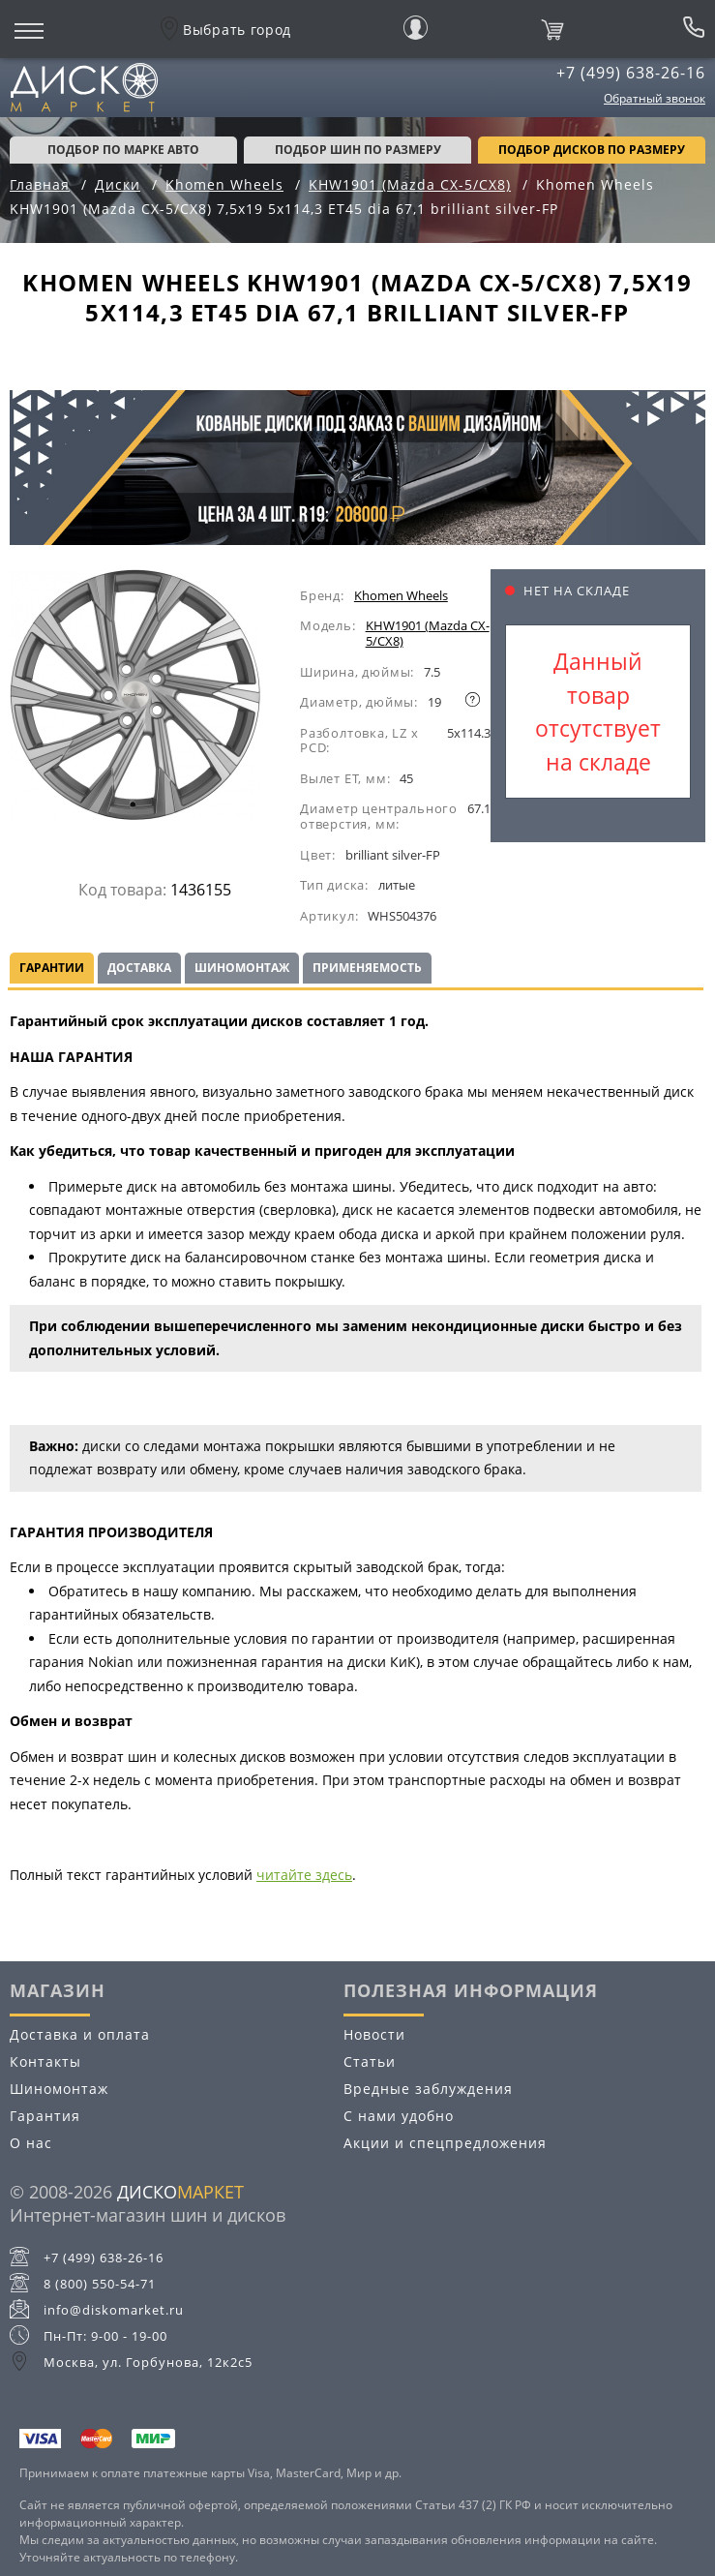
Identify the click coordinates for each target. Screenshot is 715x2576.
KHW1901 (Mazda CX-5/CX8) (428, 633)
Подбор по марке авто (123, 149)
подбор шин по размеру (358, 149)
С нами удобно (398, 2115)
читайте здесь (304, 1874)
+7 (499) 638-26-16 (630, 72)
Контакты (45, 2061)
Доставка (139, 967)
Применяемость (367, 967)
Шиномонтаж (241, 967)
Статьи (369, 2061)
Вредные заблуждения (428, 2088)
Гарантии (51, 967)
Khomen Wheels (401, 595)
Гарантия (45, 2115)
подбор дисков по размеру (591, 149)
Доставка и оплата (80, 2034)
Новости (374, 2034)
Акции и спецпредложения (445, 2143)
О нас (31, 2143)
